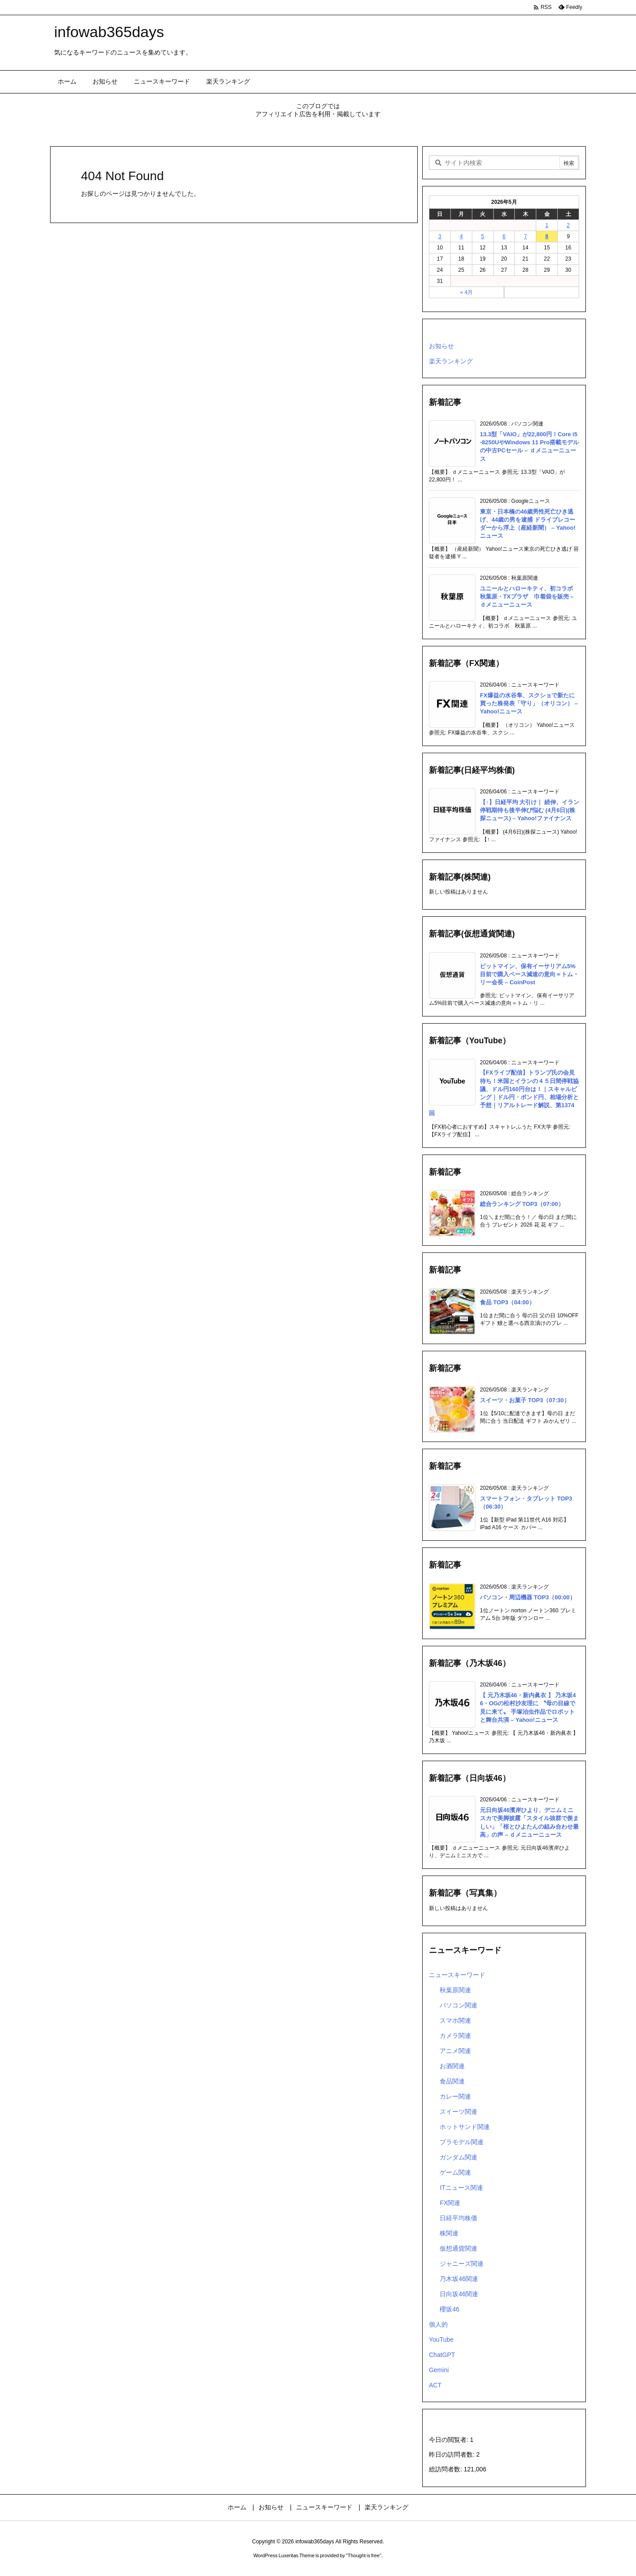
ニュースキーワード (457, 1974)
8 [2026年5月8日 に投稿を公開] (546, 236)
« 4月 (466, 292)
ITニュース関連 (461, 2187)
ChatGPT (442, 2354)
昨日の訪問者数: (452, 2454)
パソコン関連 (458, 2005)
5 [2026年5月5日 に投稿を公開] (482, 236)
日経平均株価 (458, 2218)
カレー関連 (455, 2096)
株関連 (449, 2233)
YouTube (441, 2339)
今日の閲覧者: (449, 2439)
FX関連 (450, 2202)
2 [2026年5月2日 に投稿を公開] (568, 225)
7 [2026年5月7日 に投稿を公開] (525, 236)
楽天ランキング (451, 361)
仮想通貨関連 (458, 2248)
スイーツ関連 (458, 2111)
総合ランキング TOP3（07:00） (522, 1204)
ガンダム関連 (458, 2157)
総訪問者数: (446, 2469)
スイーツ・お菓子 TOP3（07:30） (525, 1400)
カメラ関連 (455, 2035)
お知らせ (441, 346)
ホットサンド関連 (465, 2126)
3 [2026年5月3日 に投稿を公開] (439, 236)
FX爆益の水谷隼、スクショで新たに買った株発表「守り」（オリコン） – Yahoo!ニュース (529, 703)
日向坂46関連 (459, 2294)
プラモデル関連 (461, 2142)
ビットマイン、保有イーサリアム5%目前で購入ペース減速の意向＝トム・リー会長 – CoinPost (529, 974)
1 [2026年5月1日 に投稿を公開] (546, 225)
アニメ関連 (455, 2050)
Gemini (439, 2370)
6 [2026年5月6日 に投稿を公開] (504, 236)
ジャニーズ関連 (461, 2263)
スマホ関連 (455, 2020)
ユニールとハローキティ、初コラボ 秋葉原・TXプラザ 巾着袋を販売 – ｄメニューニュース (529, 596)
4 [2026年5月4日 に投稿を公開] (461, 236)
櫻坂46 (449, 2309)
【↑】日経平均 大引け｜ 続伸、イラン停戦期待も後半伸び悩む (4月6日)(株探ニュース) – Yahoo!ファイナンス (529, 810)
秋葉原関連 (455, 1990)
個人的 (438, 2324)
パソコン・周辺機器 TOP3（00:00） (528, 1597)
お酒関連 (452, 2066)
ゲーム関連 (455, 2172)
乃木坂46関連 (459, 2278)
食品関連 (452, 2081)
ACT (435, 2385)
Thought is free (363, 2555)
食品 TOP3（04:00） (507, 1302)
